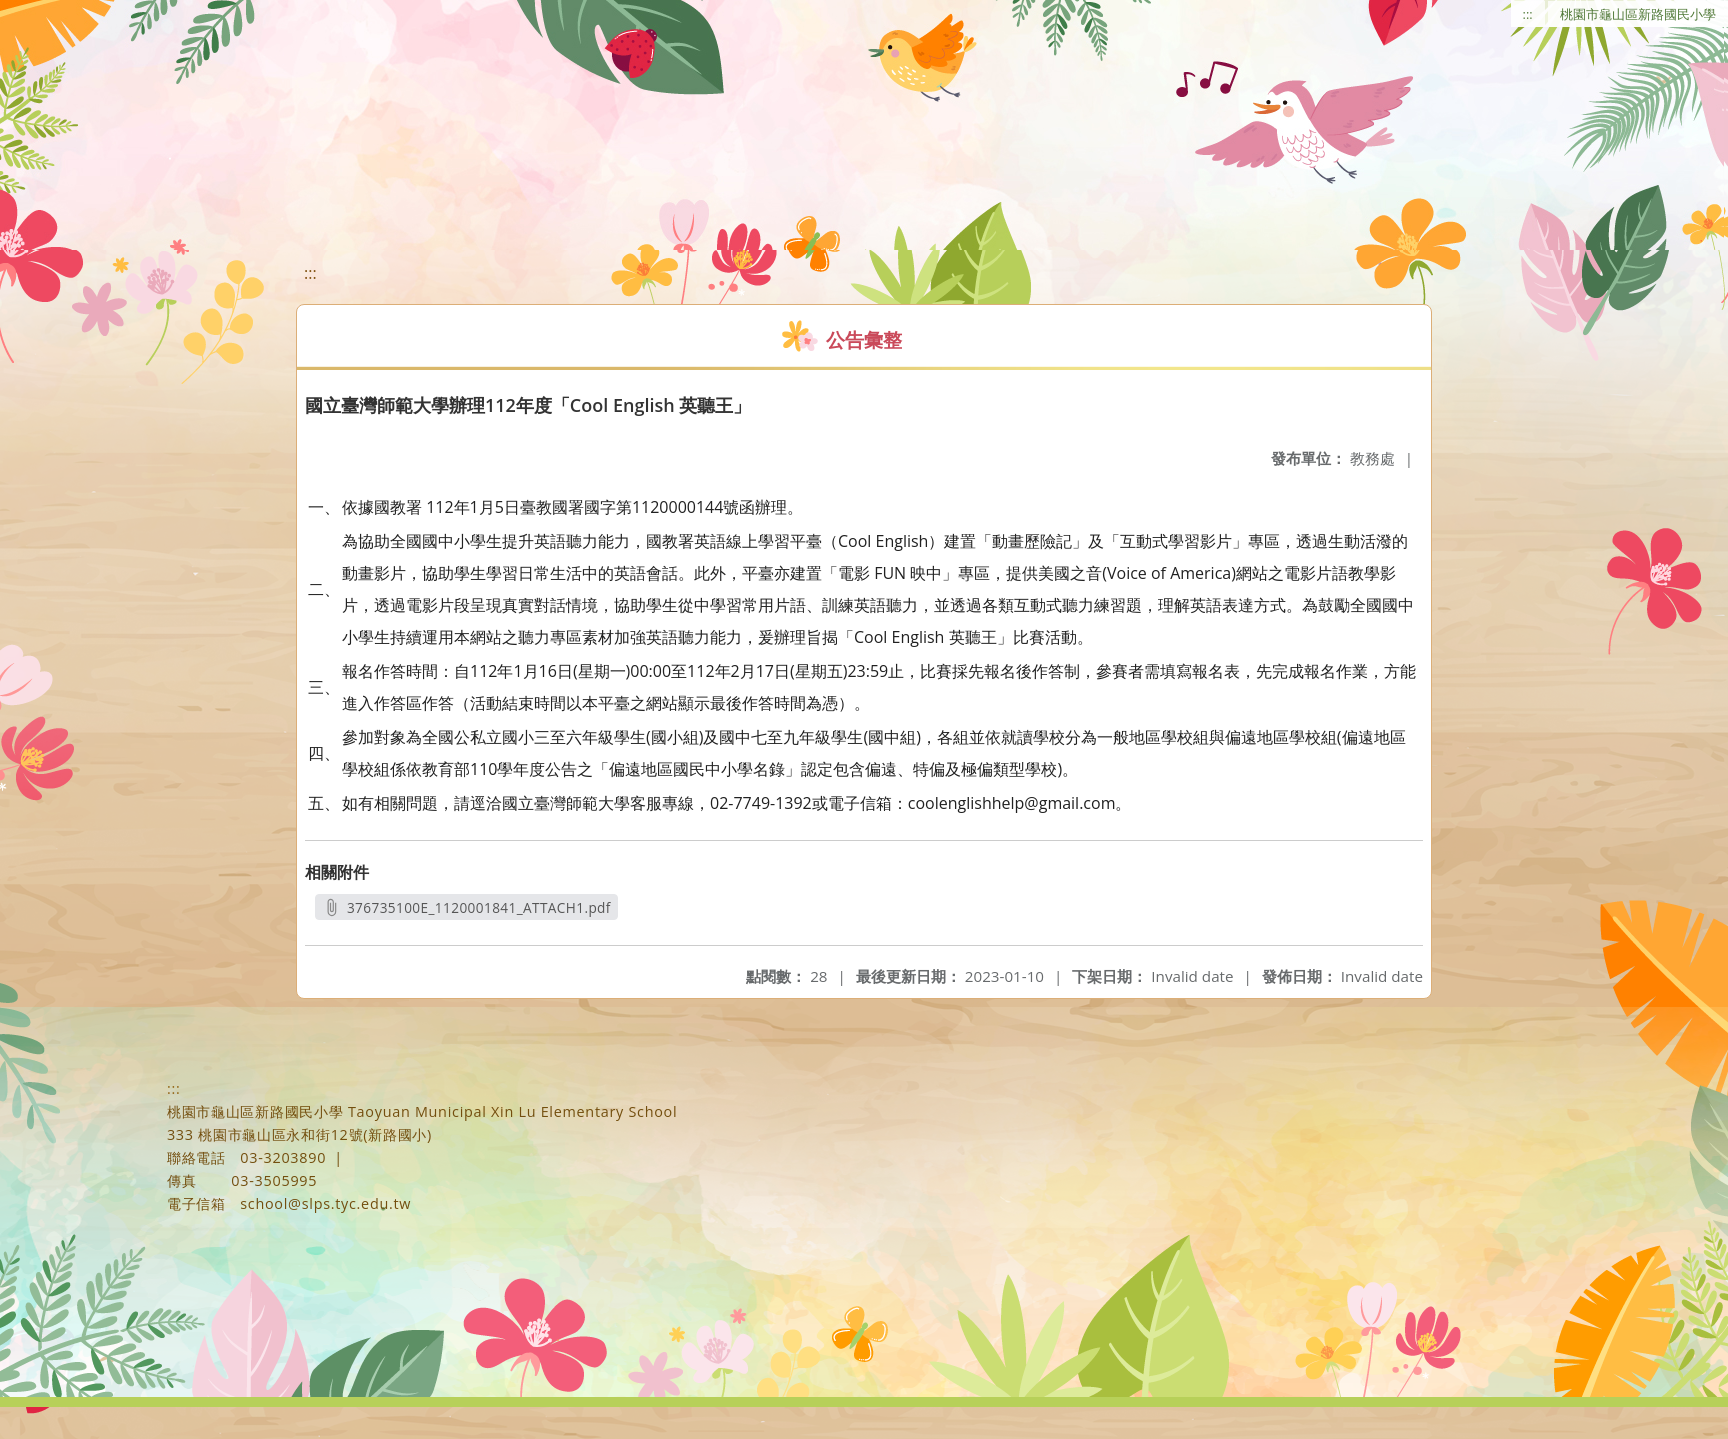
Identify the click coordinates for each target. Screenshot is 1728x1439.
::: (1528, 14)
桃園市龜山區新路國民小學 (1638, 14)
